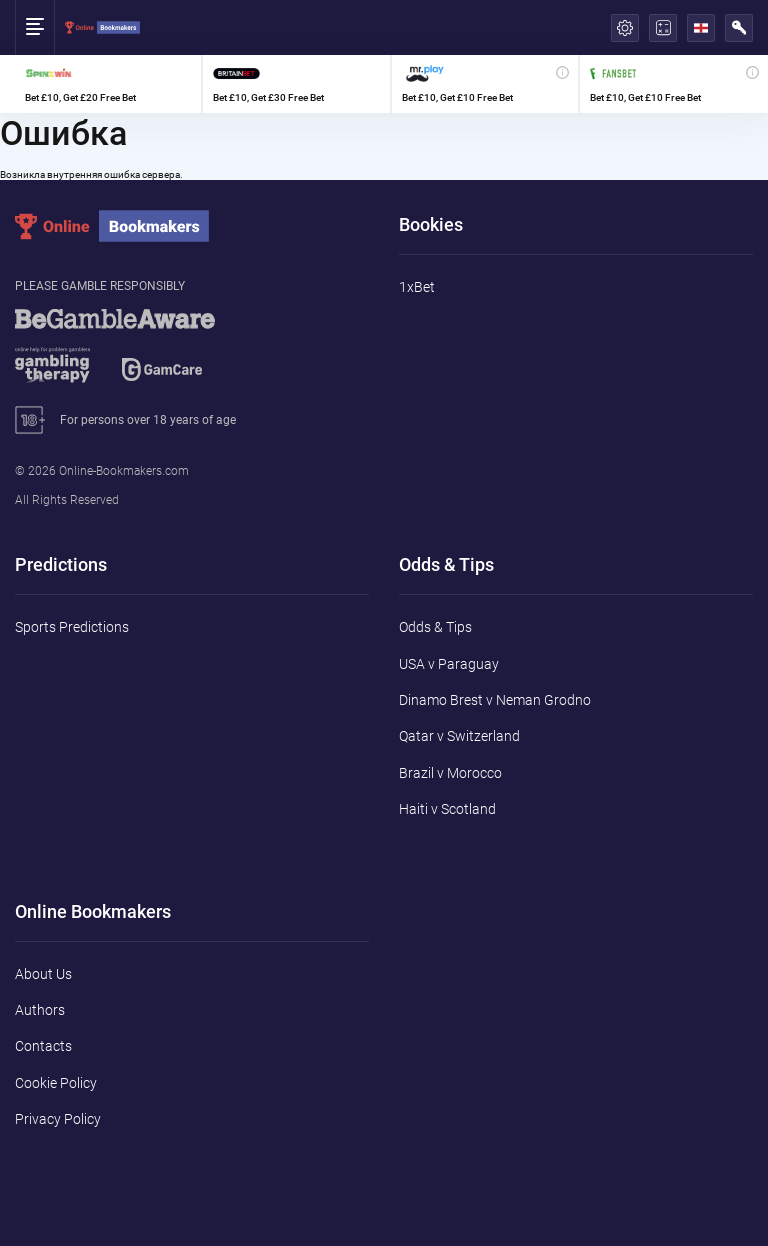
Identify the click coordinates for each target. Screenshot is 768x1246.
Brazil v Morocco (450, 773)
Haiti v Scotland (447, 809)
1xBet (417, 287)
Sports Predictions (72, 627)
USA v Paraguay (449, 664)
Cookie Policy (56, 1083)
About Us (43, 974)
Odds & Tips (435, 627)
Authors (40, 1010)
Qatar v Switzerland (459, 736)
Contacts (43, 1046)
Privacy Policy (58, 1119)
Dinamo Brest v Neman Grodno (495, 700)
